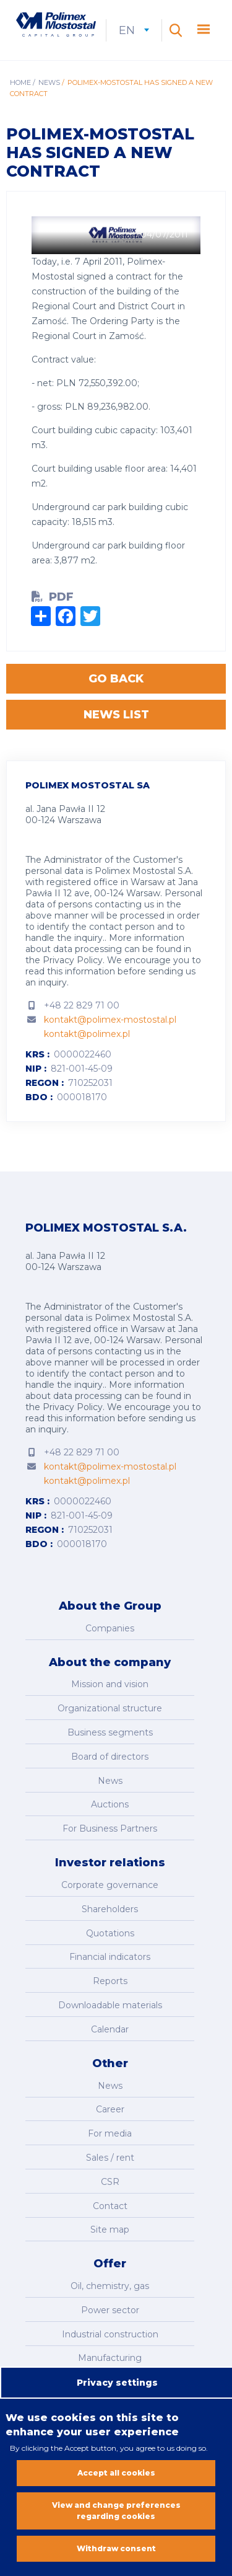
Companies (109, 1628)
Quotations (110, 1933)
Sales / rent (110, 2157)
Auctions (110, 1804)
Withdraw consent (116, 2552)
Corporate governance (109, 1884)
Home (20, 82)
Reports (110, 1981)
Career (110, 2109)
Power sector (110, 2310)
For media (110, 2133)
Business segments (110, 1732)
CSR (110, 2181)
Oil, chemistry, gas (110, 2285)
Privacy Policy (73, 960)
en (134, 30)
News (49, 82)
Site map (109, 2229)
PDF (61, 597)
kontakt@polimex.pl (87, 1033)
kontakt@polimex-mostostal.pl (110, 1019)
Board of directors (109, 1756)
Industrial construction (110, 2334)
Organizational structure (110, 1708)
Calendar (110, 2029)
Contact (110, 2206)
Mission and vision (109, 1684)
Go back (116, 679)
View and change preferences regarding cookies (116, 2514)
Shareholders (110, 1909)
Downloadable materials (110, 2005)
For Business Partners (109, 1828)
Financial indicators (109, 1956)
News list (116, 714)
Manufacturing (110, 2357)
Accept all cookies (116, 2476)
